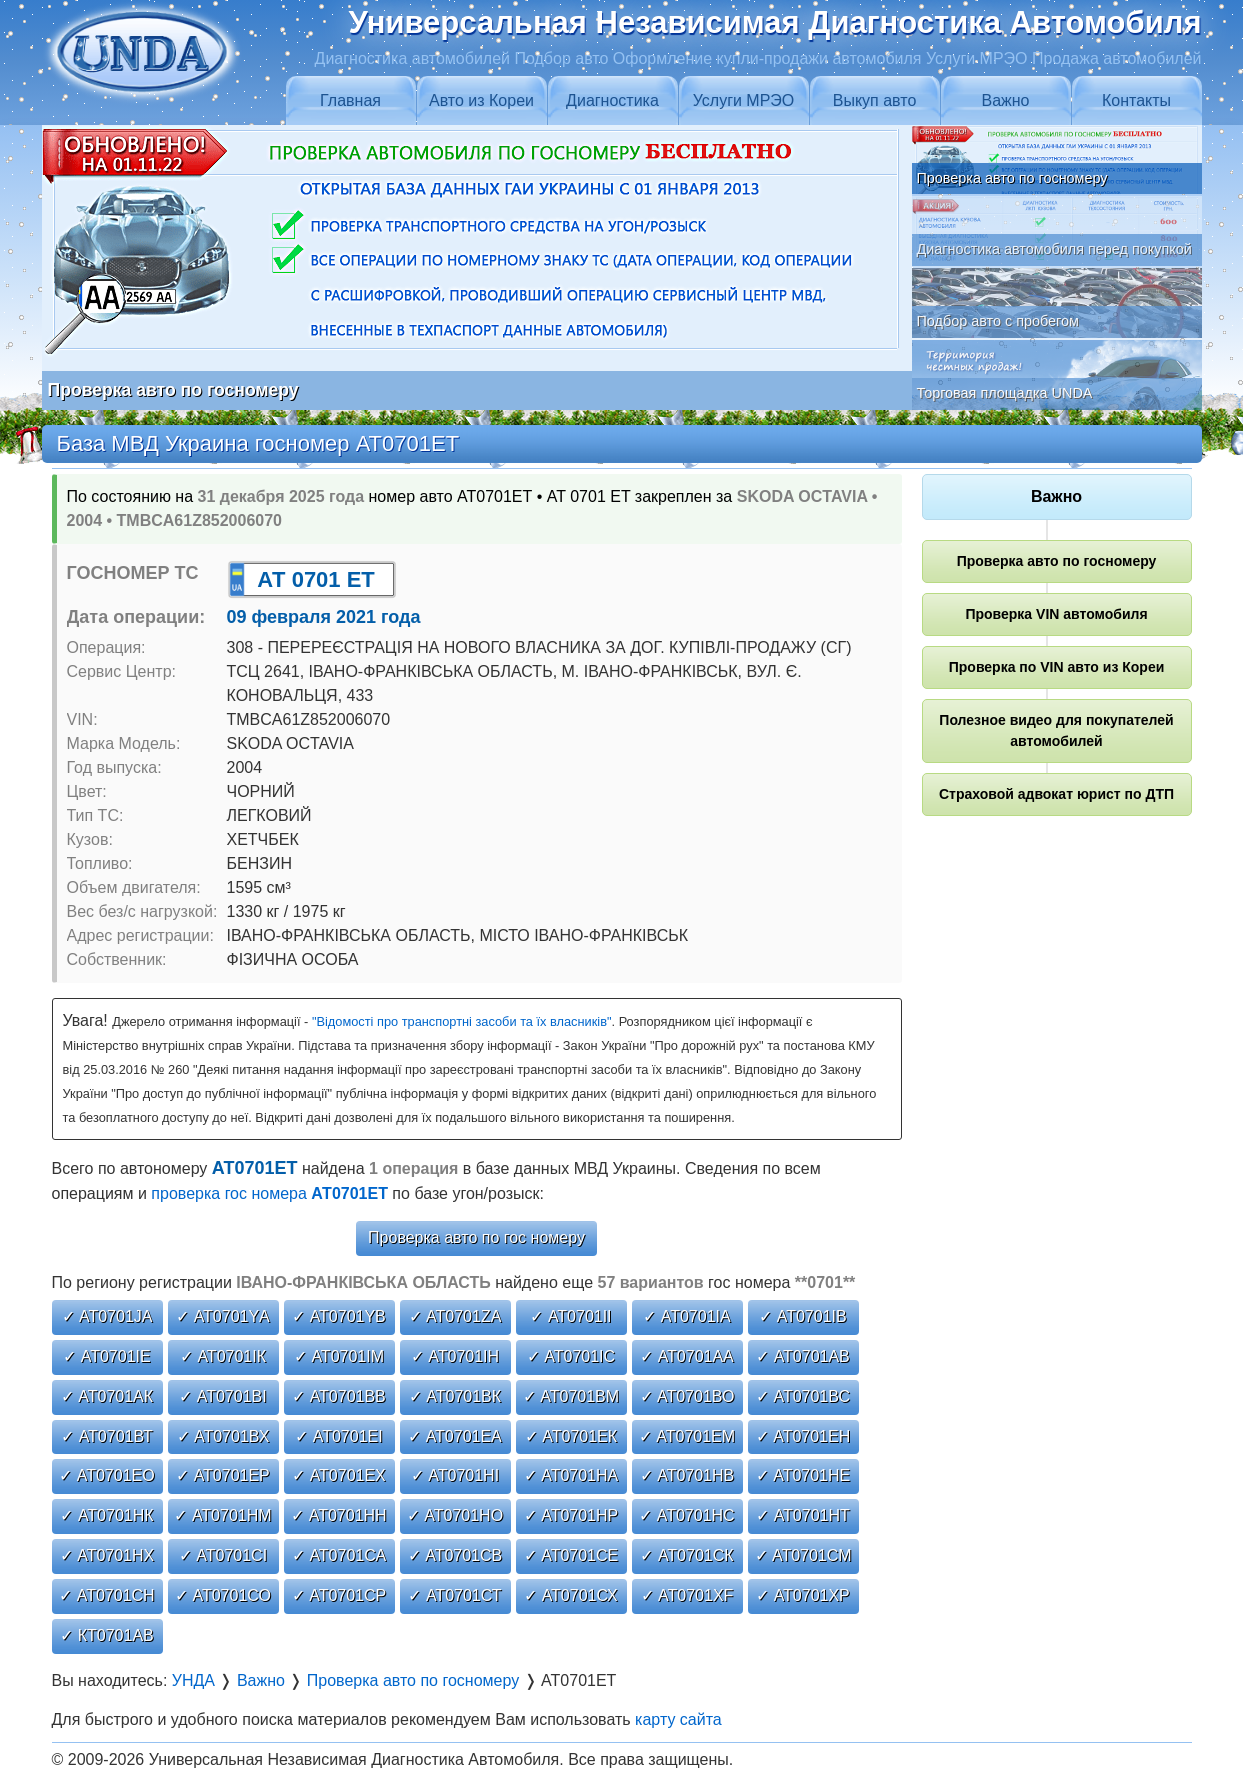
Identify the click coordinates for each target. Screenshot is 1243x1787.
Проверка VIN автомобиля (1056, 614)
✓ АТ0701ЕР (223, 1475)
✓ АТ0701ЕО (106, 1475)
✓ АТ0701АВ (803, 1356)
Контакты (1136, 100)
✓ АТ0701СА (339, 1555)
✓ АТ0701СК (686, 1555)
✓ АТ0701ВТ (107, 1436)
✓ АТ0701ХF (687, 1595)
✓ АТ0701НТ (803, 1515)
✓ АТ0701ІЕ (106, 1356)
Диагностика (612, 100)
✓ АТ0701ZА (455, 1316)
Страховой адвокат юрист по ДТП (1056, 794)
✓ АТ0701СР (339, 1595)
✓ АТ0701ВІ (222, 1396)
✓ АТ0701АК (107, 1396)
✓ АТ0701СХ (571, 1595)
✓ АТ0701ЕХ (339, 1475)
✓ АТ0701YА (223, 1316)
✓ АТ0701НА (571, 1475)
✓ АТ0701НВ (687, 1475)
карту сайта (678, 1719)
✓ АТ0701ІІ (570, 1316)
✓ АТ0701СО (223, 1595)
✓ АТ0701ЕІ (338, 1436)
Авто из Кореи (481, 100)
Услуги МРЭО (744, 100)
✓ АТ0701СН (106, 1595)
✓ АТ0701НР (571, 1515)
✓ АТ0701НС (686, 1515)
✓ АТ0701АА (687, 1356)
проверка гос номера (269, 1193)
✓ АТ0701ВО (687, 1396)
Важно (1005, 100)
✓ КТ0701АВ (106, 1635)
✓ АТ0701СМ (803, 1555)
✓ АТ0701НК (106, 1515)
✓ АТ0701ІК (223, 1356)
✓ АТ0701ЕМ (687, 1436)
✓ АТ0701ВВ (339, 1396)
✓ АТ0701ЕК (571, 1436)
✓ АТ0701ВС (803, 1396)
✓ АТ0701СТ (454, 1595)
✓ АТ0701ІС (571, 1356)
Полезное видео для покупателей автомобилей (1056, 730)
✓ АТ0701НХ (107, 1555)
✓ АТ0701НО (455, 1515)
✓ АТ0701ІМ (339, 1356)
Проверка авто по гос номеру (476, 1237)
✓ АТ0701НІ (455, 1475)
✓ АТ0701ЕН (803, 1436)
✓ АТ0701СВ (455, 1555)
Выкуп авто (875, 100)
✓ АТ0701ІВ (802, 1316)
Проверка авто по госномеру (1057, 561)
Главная (350, 100)
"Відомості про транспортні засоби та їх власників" (462, 1021)
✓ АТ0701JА (107, 1316)
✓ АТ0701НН (338, 1515)
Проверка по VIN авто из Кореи (1057, 667)
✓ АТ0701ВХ (223, 1436)
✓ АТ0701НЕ (803, 1475)
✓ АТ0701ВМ (571, 1396)
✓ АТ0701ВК (455, 1396)
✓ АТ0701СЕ (571, 1555)
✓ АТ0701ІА (686, 1316)
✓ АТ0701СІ (223, 1555)
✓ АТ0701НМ (222, 1515)
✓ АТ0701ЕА (455, 1436)
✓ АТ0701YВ (339, 1316)
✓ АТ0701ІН (455, 1356)
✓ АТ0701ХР (803, 1595)
